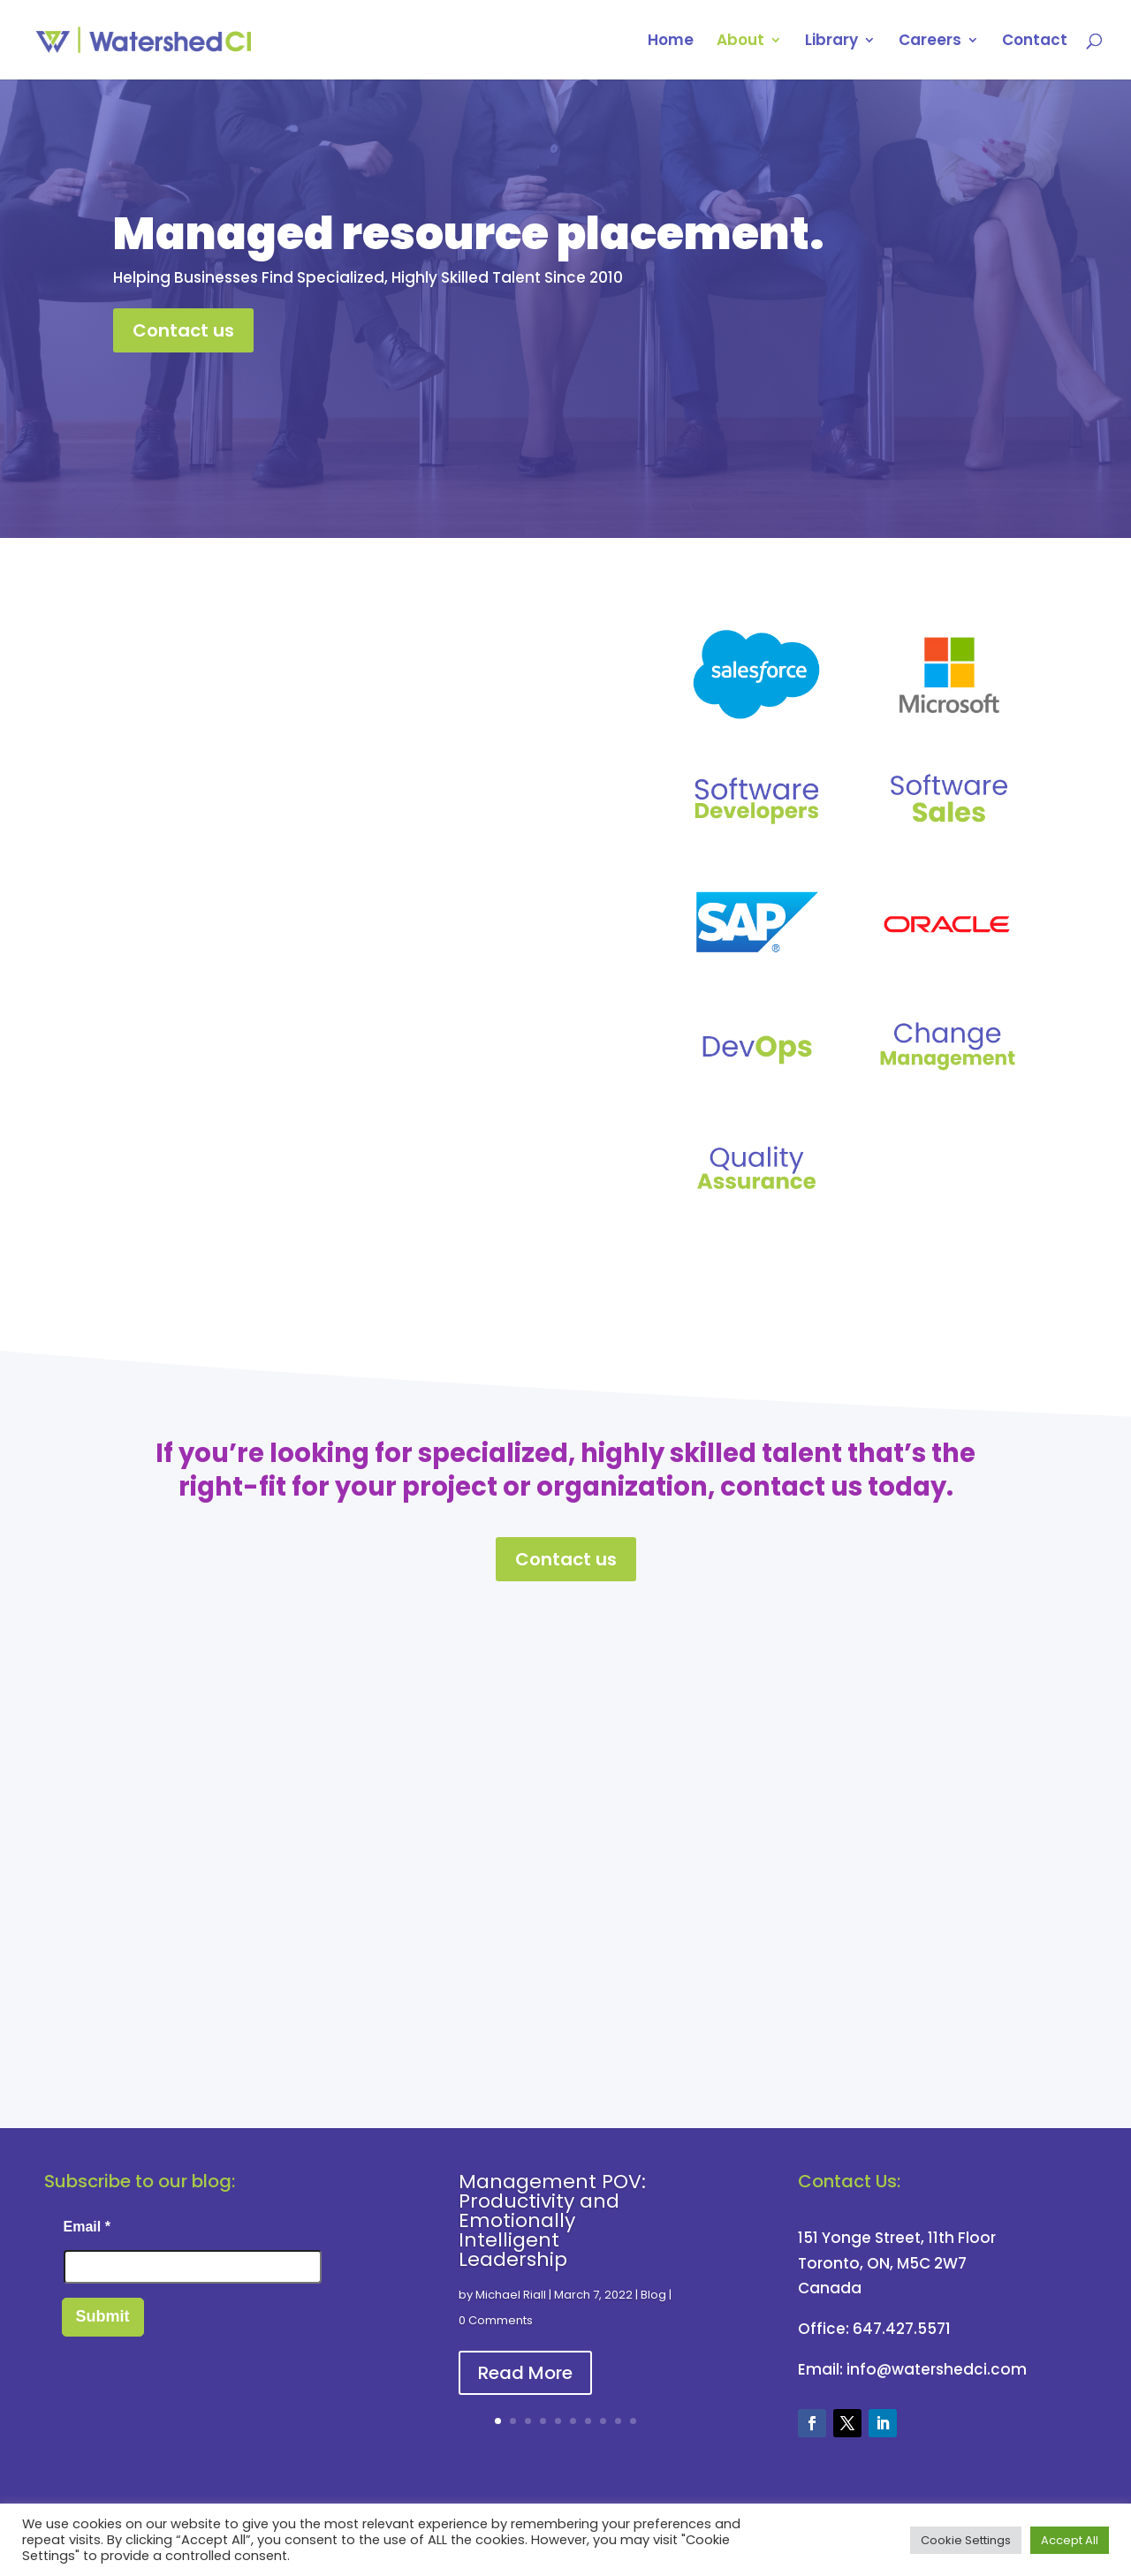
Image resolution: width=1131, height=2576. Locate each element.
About (740, 42)
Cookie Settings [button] (966, 2540)
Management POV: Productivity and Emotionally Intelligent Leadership (552, 2220)
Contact (1034, 42)
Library (831, 42)
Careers (930, 42)
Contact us (183, 330)
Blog (653, 2294)
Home (671, 42)
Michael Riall (510, 2294)
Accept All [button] (1069, 2540)
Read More (525, 2372)
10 (633, 2421)
